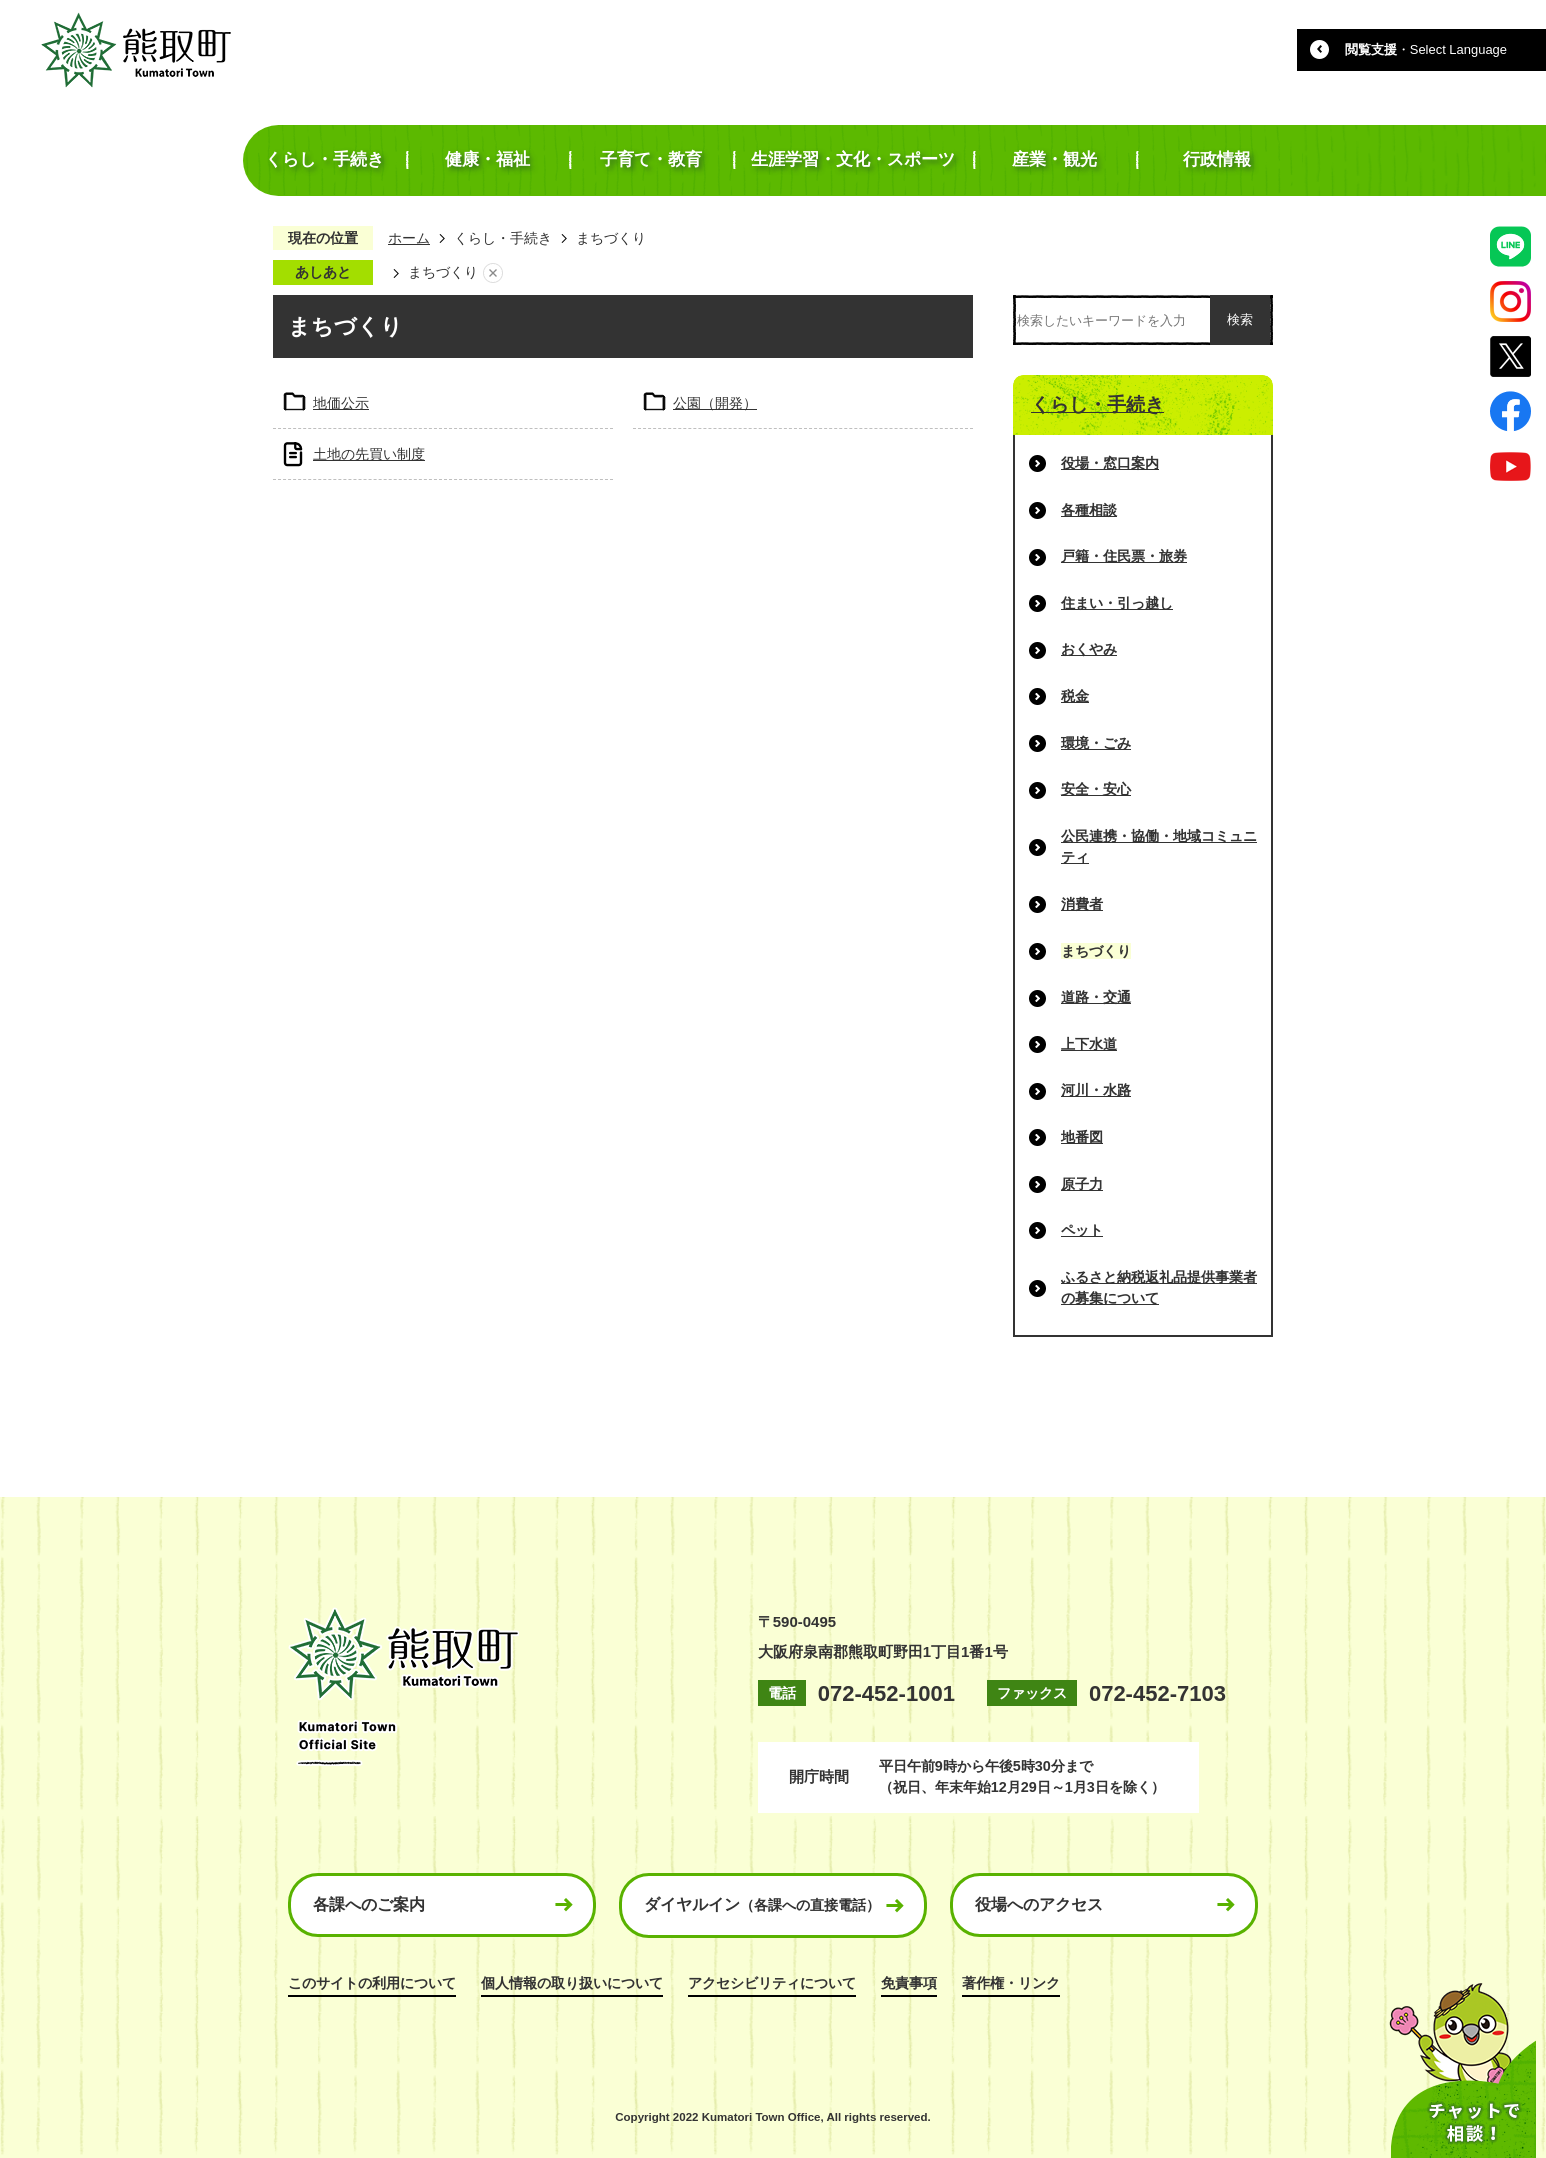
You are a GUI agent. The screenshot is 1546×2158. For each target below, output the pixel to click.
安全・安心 (1096, 789)
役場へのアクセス (1039, 1904)
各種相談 (1089, 510)
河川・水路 (1096, 1090)
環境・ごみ (1096, 743)
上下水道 (1089, 1044)
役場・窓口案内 (1110, 463)
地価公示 (341, 403)
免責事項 (909, 1983)
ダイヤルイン (762, 1904)
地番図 (1082, 1137)
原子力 (1082, 1184)
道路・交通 (1096, 997)
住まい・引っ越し (1117, 603)
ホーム (409, 238)
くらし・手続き (503, 238)
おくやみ (1089, 649)
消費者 (1082, 904)
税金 (1075, 696)
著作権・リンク (1011, 1983)
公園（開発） (715, 403)
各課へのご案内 (369, 1904)
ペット (1082, 1230)
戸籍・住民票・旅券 (1124, 556)
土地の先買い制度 (369, 454)
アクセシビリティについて (772, 1983)
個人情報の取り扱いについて (572, 1983)
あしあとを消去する (493, 273)
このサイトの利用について (372, 1983)
